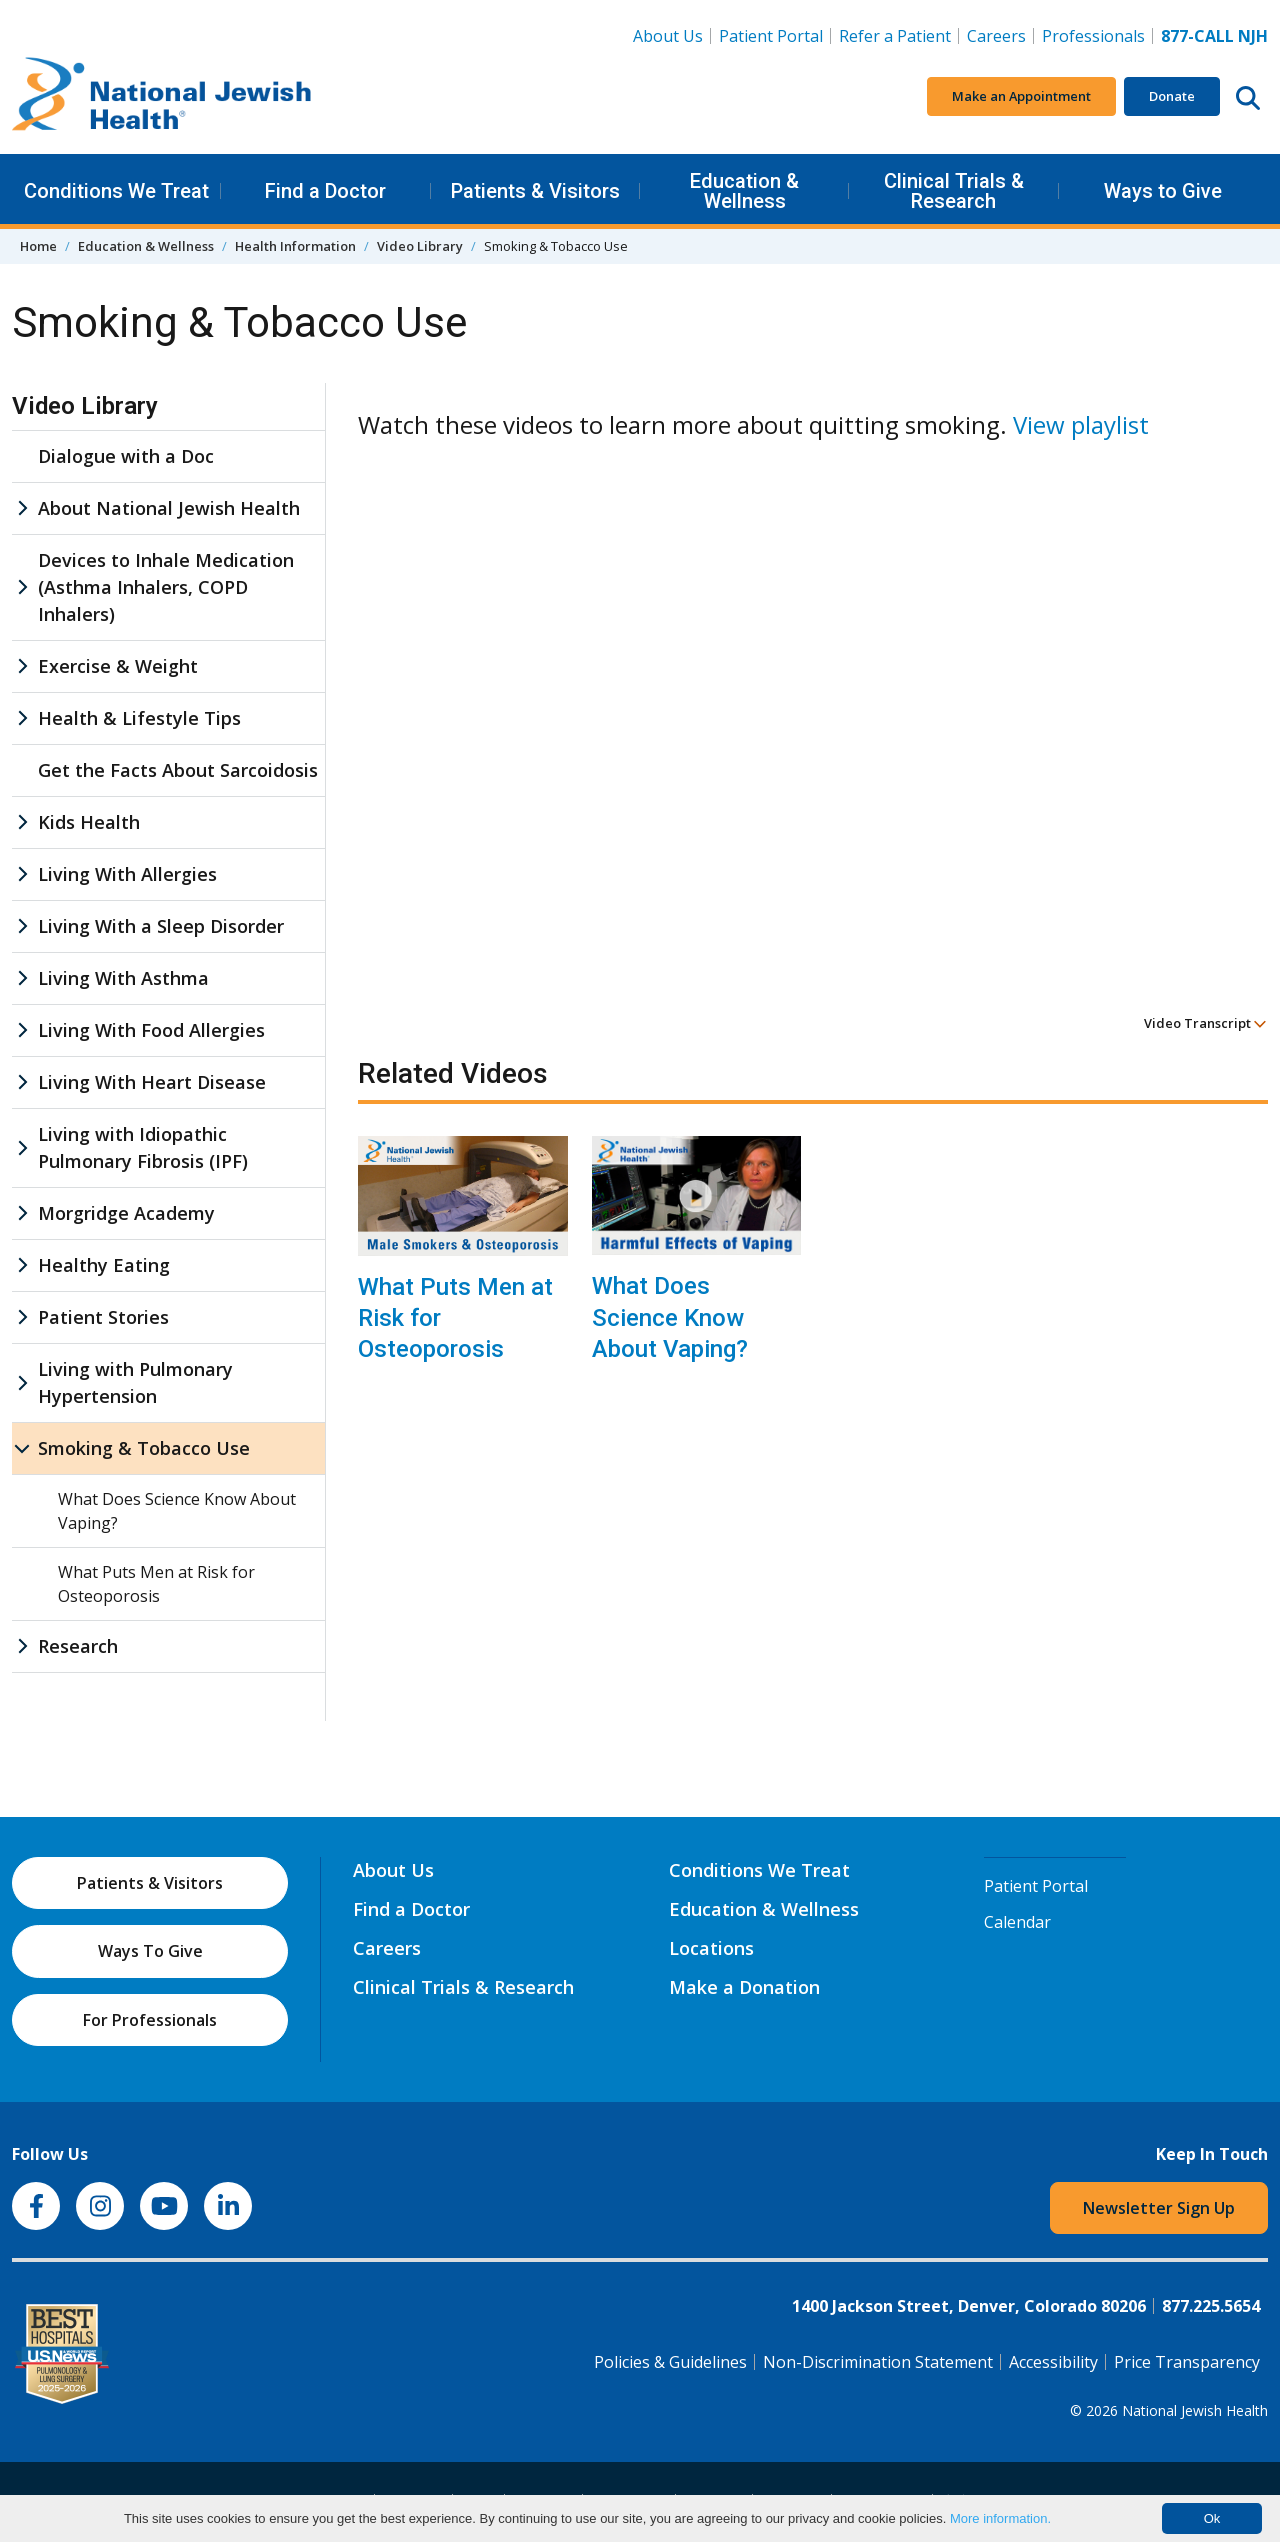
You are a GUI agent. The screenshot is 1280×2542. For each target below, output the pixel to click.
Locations (711, 1948)
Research (78, 1646)
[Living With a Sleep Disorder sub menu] (22, 926)
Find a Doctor (325, 191)
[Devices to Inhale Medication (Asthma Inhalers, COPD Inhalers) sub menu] (22, 587)
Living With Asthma (123, 978)
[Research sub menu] (22, 1646)
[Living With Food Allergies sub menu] (22, 1030)
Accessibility (1053, 2362)
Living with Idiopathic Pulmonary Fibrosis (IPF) (143, 1147)
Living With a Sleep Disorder (161, 926)
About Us (668, 36)
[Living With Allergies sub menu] (22, 874)
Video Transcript (1205, 1023)
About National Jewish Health (169, 508)
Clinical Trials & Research (954, 191)
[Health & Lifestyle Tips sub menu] (22, 718)
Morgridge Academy (126, 1213)
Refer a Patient (895, 36)
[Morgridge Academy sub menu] (22, 1213)
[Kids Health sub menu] (22, 822)
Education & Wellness (744, 191)
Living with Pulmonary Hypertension (135, 1382)
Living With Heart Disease (152, 1082)
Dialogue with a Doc (126, 456)
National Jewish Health (1195, 2410)
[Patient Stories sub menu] (22, 1317)
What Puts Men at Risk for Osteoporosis (455, 1318)
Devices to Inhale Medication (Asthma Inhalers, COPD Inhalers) (166, 587)
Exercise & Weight (118, 666)
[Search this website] (1248, 97)
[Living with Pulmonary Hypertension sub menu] (22, 1383)
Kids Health (89, 822)
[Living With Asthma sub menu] (22, 978)
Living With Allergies (127, 874)
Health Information (295, 246)
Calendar (1017, 1922)
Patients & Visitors (535, 191)
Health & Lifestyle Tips (139, 718)
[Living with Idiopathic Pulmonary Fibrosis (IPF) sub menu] (22, 1148)
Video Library (420, 246)
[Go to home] (162, 97)
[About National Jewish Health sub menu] (22, 508)
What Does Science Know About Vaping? (670, 1317)
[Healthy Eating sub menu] (22, 1265)
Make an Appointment (1021, 96)
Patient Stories (103, 1317)
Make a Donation (744, 1987)
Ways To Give (150, 1951)
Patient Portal (771, 36)
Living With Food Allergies (151, 1030)
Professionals (1093, 36)
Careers (996, 36)
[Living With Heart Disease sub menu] (22, 1082)
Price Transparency (1187, 2362)
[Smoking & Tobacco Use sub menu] (22, 1448)
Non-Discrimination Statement (878, 2362)
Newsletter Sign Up (1159, 2208)
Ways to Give (1163, 191)
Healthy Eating (104, 1265)
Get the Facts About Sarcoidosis (178, 770)
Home (38, 246)
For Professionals (150, 2020)
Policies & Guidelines (670, 2362)
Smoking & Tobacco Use (144, 1448)
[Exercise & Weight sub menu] (22, 666)
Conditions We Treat (116, 191)
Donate (1172, 96)
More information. (1000, 2518)
